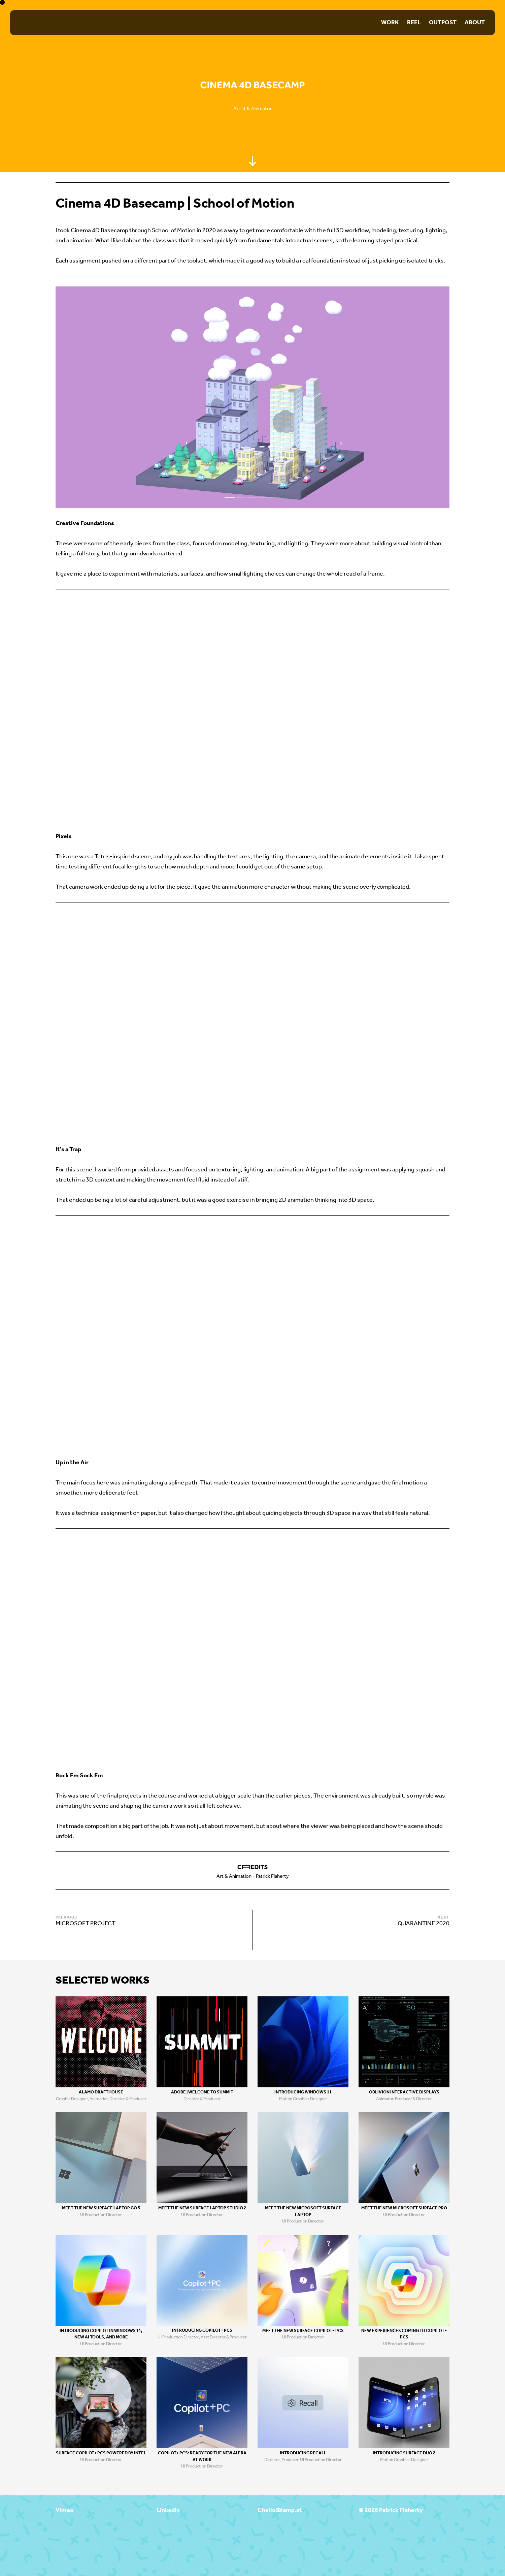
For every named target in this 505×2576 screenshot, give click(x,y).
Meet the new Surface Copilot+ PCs (303, 2331)
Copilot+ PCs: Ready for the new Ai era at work (202, 2456)
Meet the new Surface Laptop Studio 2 (202, 2208)
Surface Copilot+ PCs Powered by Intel (101, 2453)
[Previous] (154, 397)
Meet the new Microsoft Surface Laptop (303, 2211)
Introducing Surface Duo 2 (404, 2453)
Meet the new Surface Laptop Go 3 (101, 2208)
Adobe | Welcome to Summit (202, 2092)
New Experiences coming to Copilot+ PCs (404, 2334)
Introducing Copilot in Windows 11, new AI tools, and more (101, 2334)
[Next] (350, 397)
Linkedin (168, 2510)
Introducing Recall (303, 2453)
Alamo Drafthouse (101, 2092)
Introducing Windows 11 (303, 2092)
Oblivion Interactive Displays (404, 2092)
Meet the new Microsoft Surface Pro (404, 2208)
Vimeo (64, 2510)
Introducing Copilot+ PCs (202, 2330)
